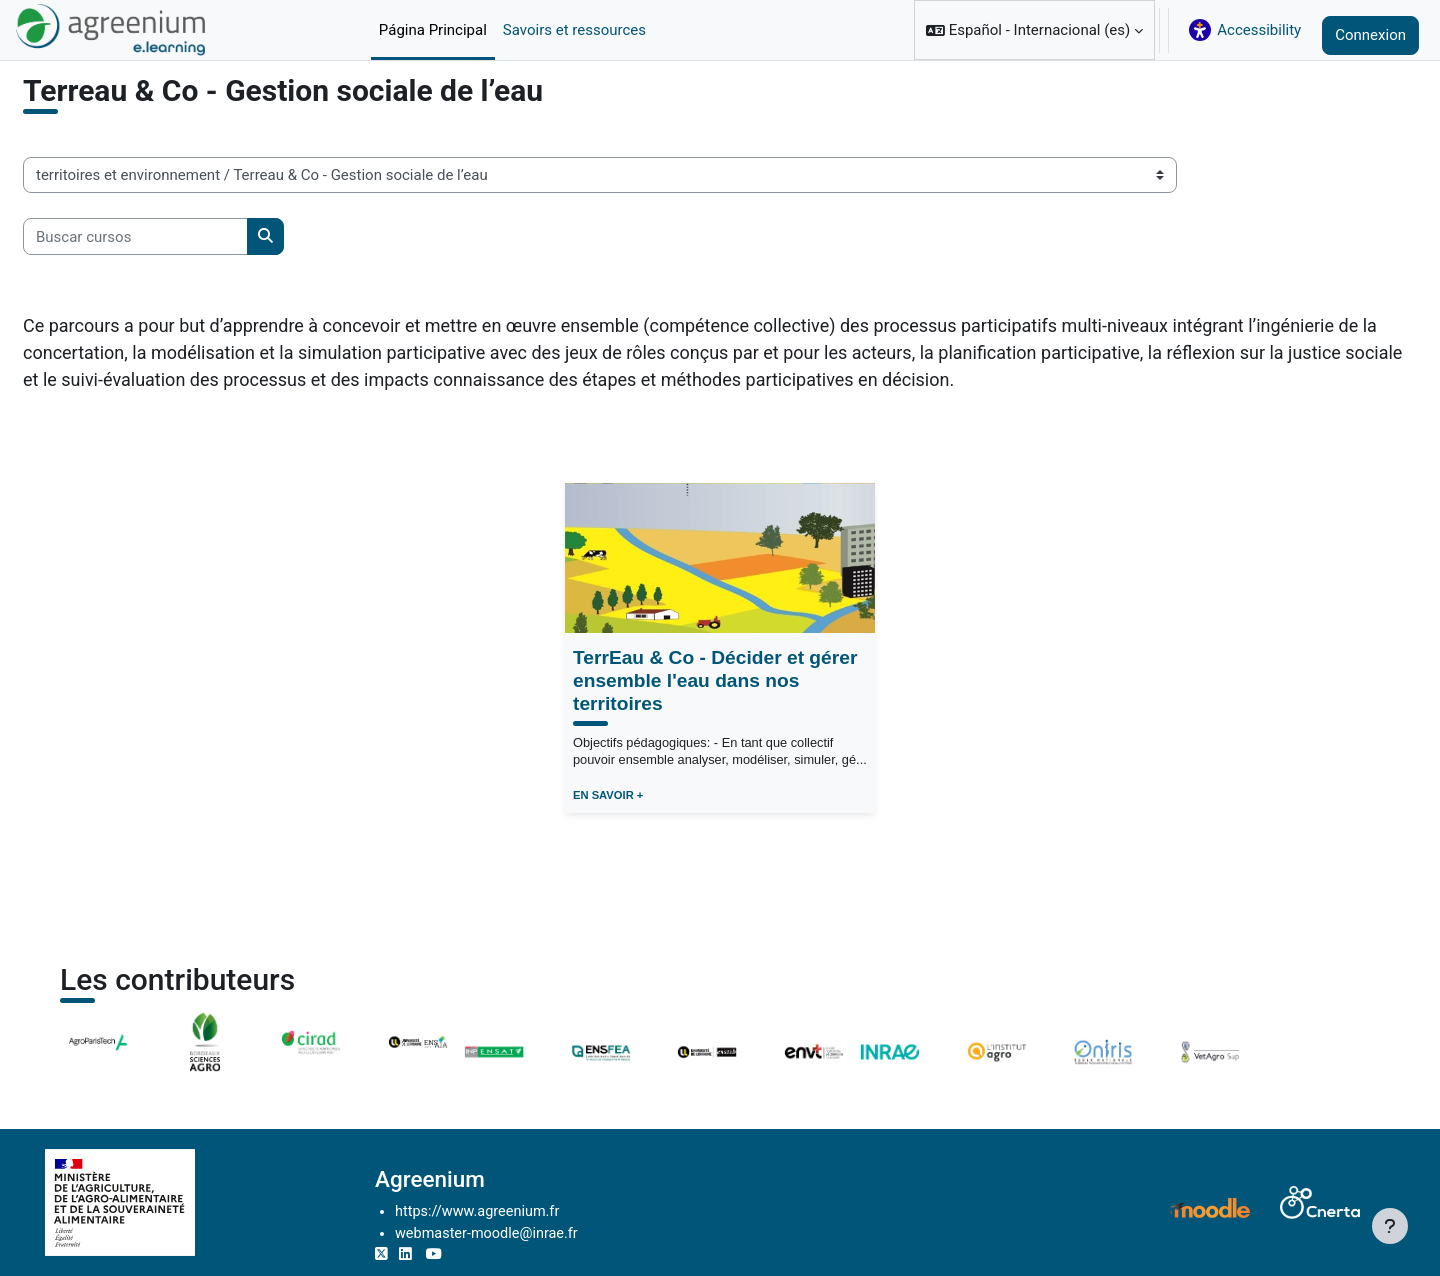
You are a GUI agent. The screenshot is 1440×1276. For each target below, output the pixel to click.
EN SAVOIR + (608, 850)
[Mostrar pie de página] (1390, 1226)
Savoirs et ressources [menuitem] (574, 30)
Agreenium (478, 1177)
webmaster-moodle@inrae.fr (538, 1232)
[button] (1034, 30)
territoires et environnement (232, 103)
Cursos (94, 103)
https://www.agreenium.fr (528, 1210)
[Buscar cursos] (183, 290)
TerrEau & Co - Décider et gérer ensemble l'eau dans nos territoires (715, 734)
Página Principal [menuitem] (433, 30)
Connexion (1370, 35)
